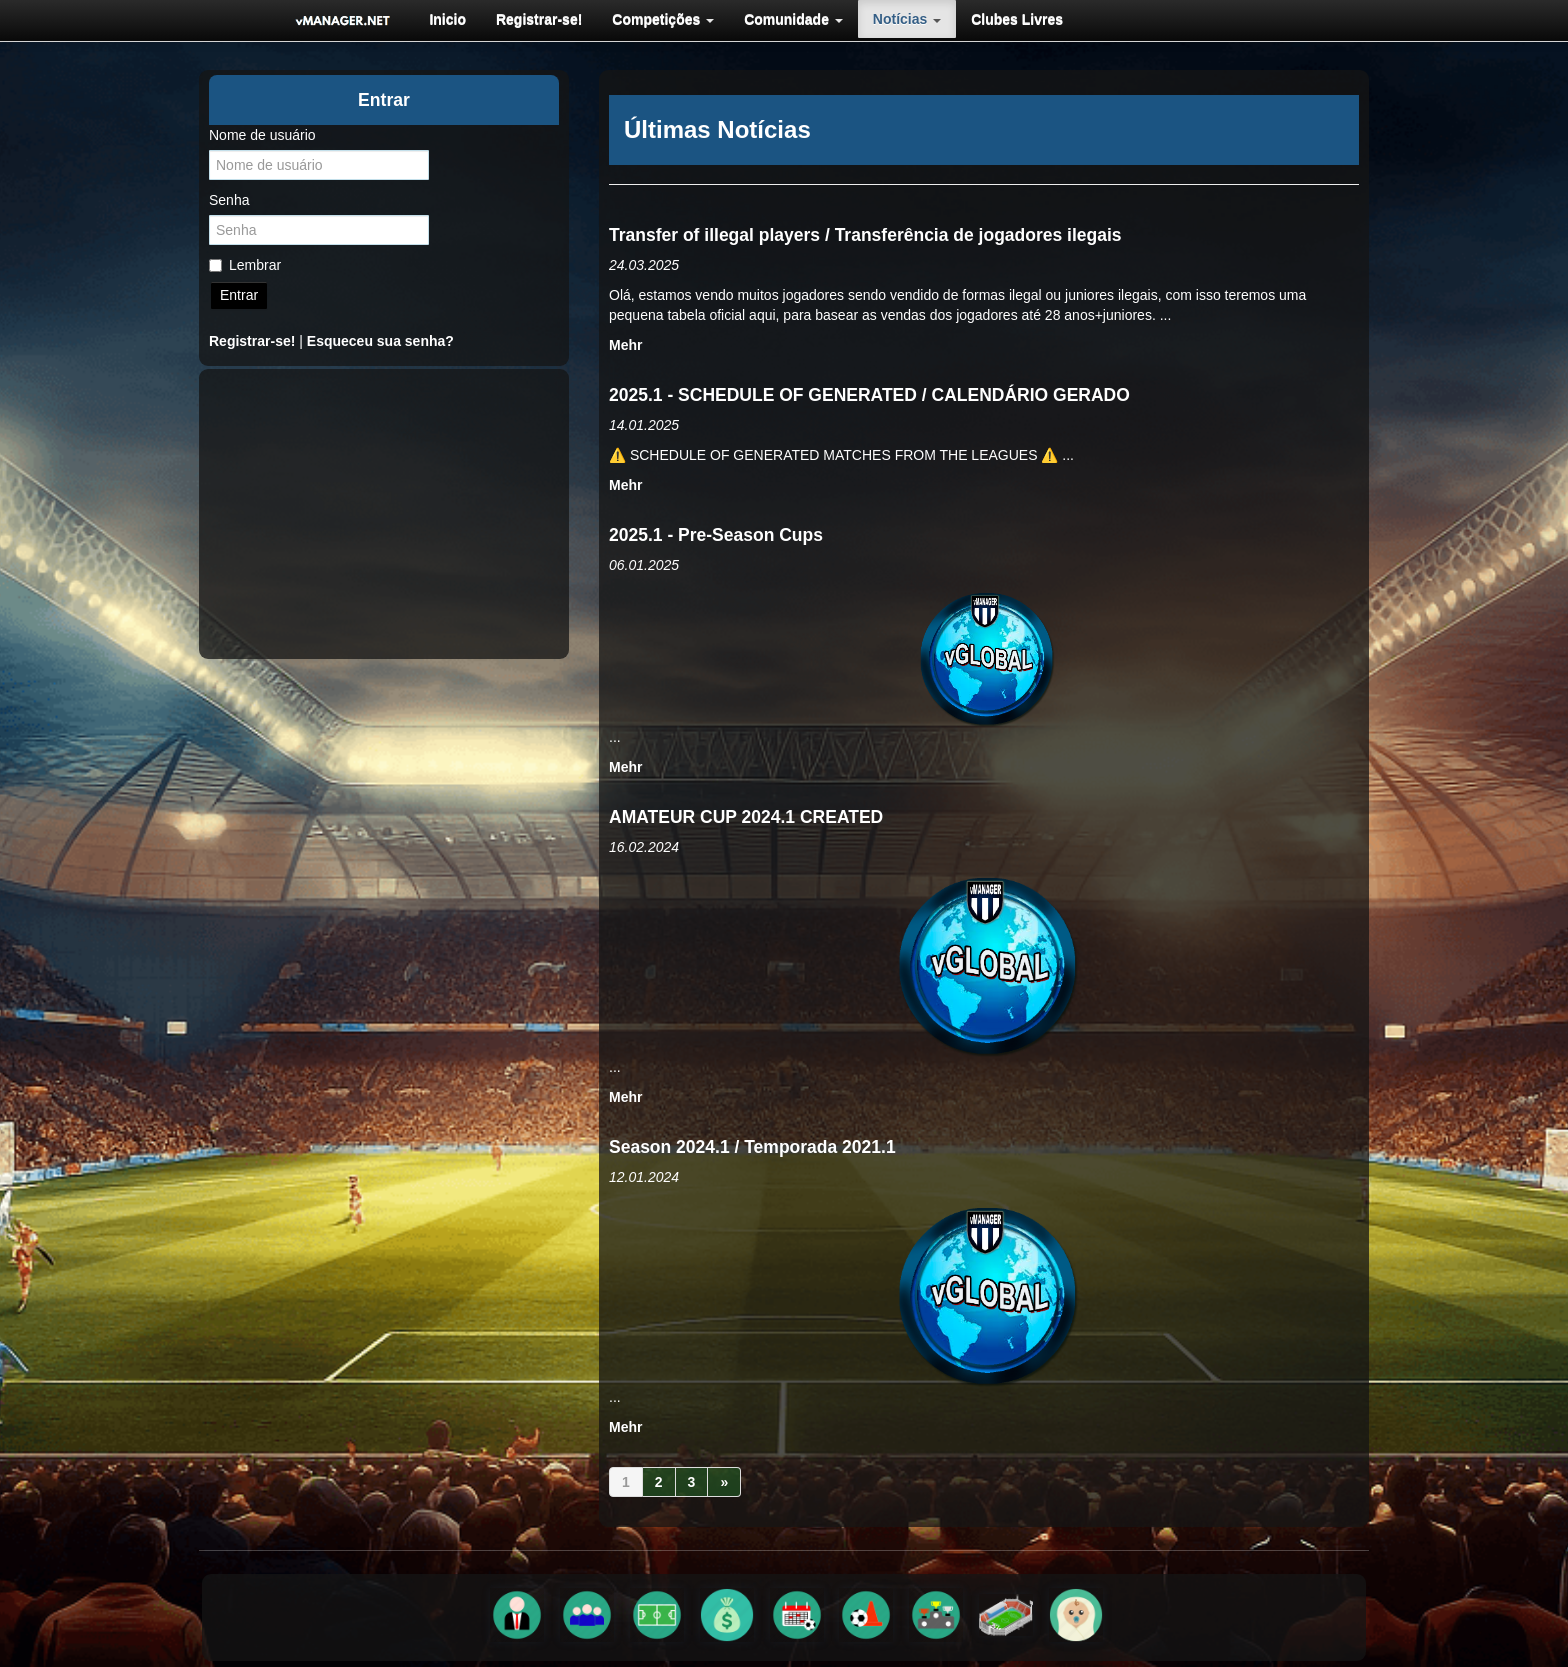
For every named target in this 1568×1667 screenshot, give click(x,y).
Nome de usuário (262, 135)
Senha (229, 200)
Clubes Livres (1017, 19)
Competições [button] (663, 19)
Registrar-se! (539, 19)
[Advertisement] (384, 514)
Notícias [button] (907, 19)
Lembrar (245, 265)
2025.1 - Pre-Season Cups (716, 535)
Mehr (625, 345)
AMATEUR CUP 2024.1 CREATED (746, 817)
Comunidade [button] (793, 19)
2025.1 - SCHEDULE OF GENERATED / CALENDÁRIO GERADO (869, 395)
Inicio (447, 19)
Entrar (239, 295)
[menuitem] (447, 19)
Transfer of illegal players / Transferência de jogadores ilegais (865, 235)
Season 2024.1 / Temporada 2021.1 (752, 1147)
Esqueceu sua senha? (380, 341)
